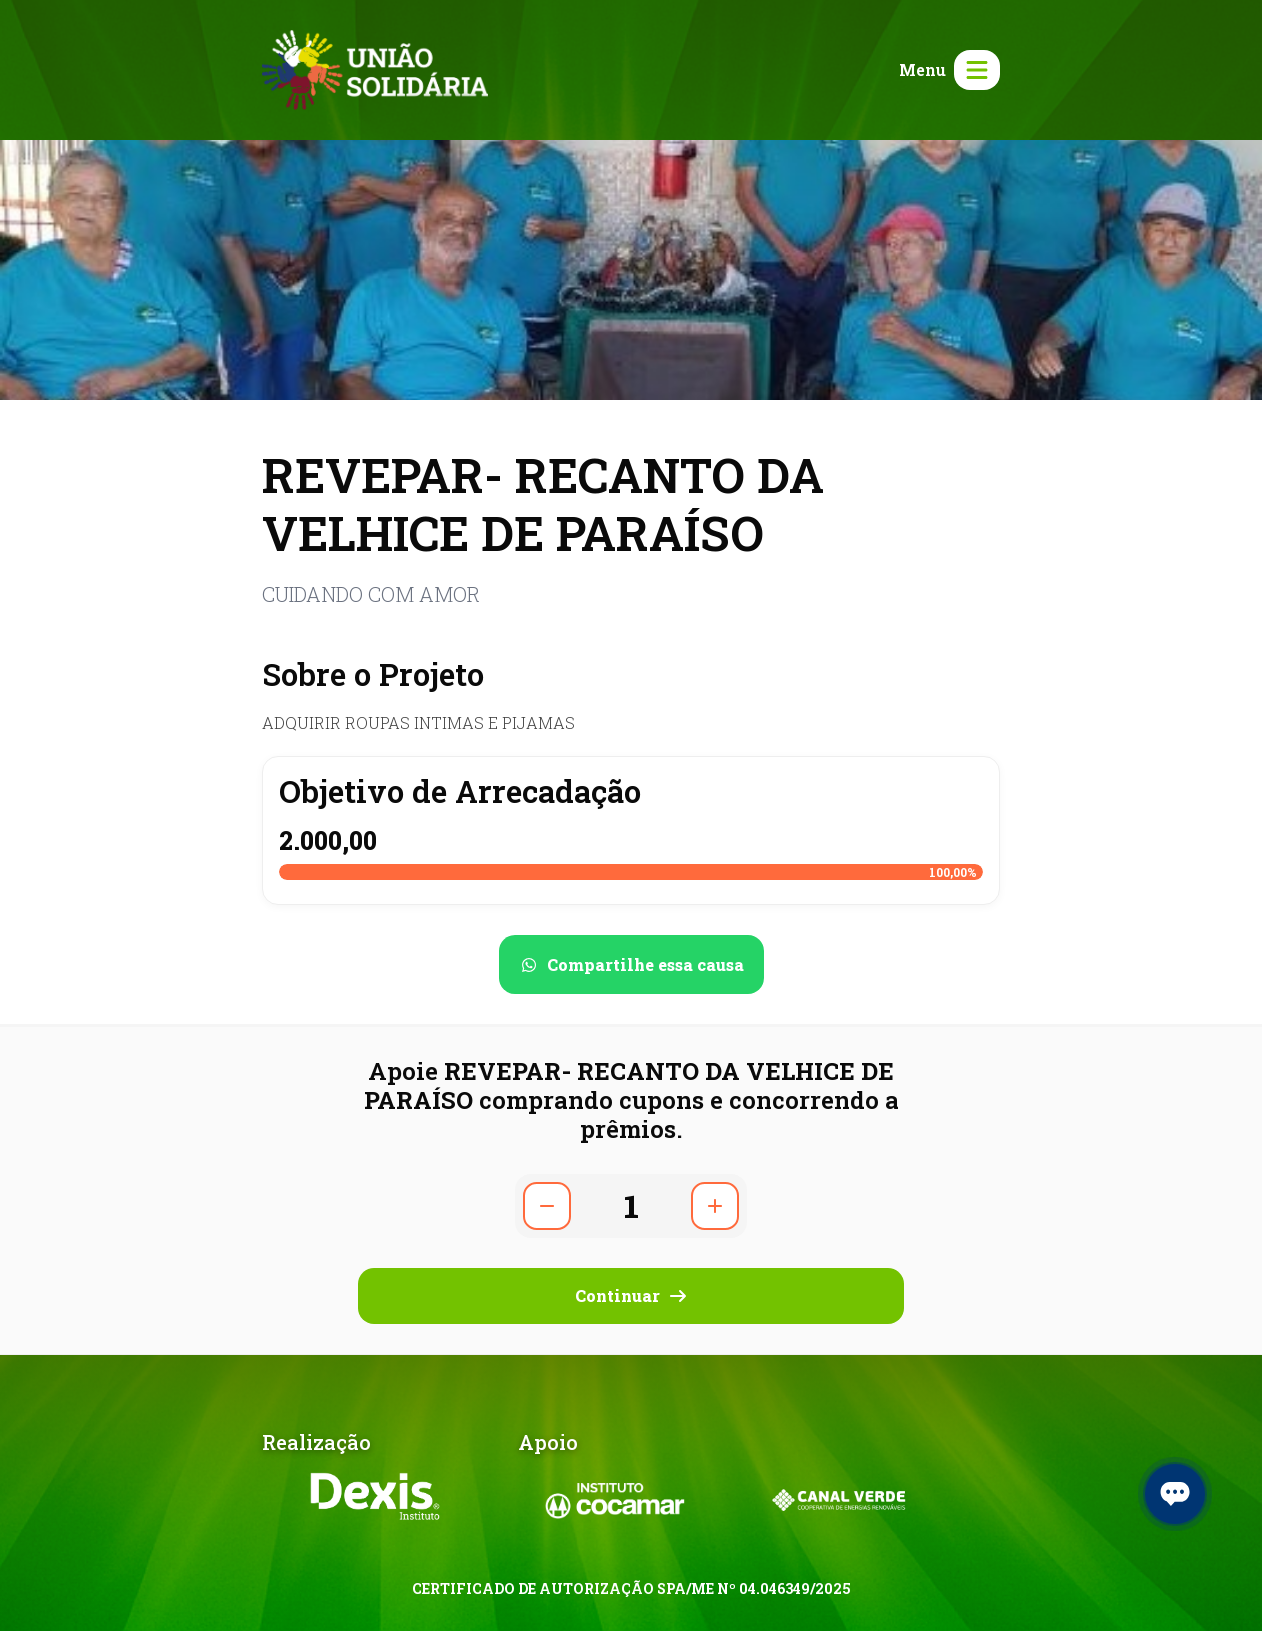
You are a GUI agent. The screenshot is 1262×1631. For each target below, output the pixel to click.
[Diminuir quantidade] (547, 1206)
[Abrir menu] (945, 70)
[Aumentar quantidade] (715, 1206)
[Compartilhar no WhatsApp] (631, 964)
